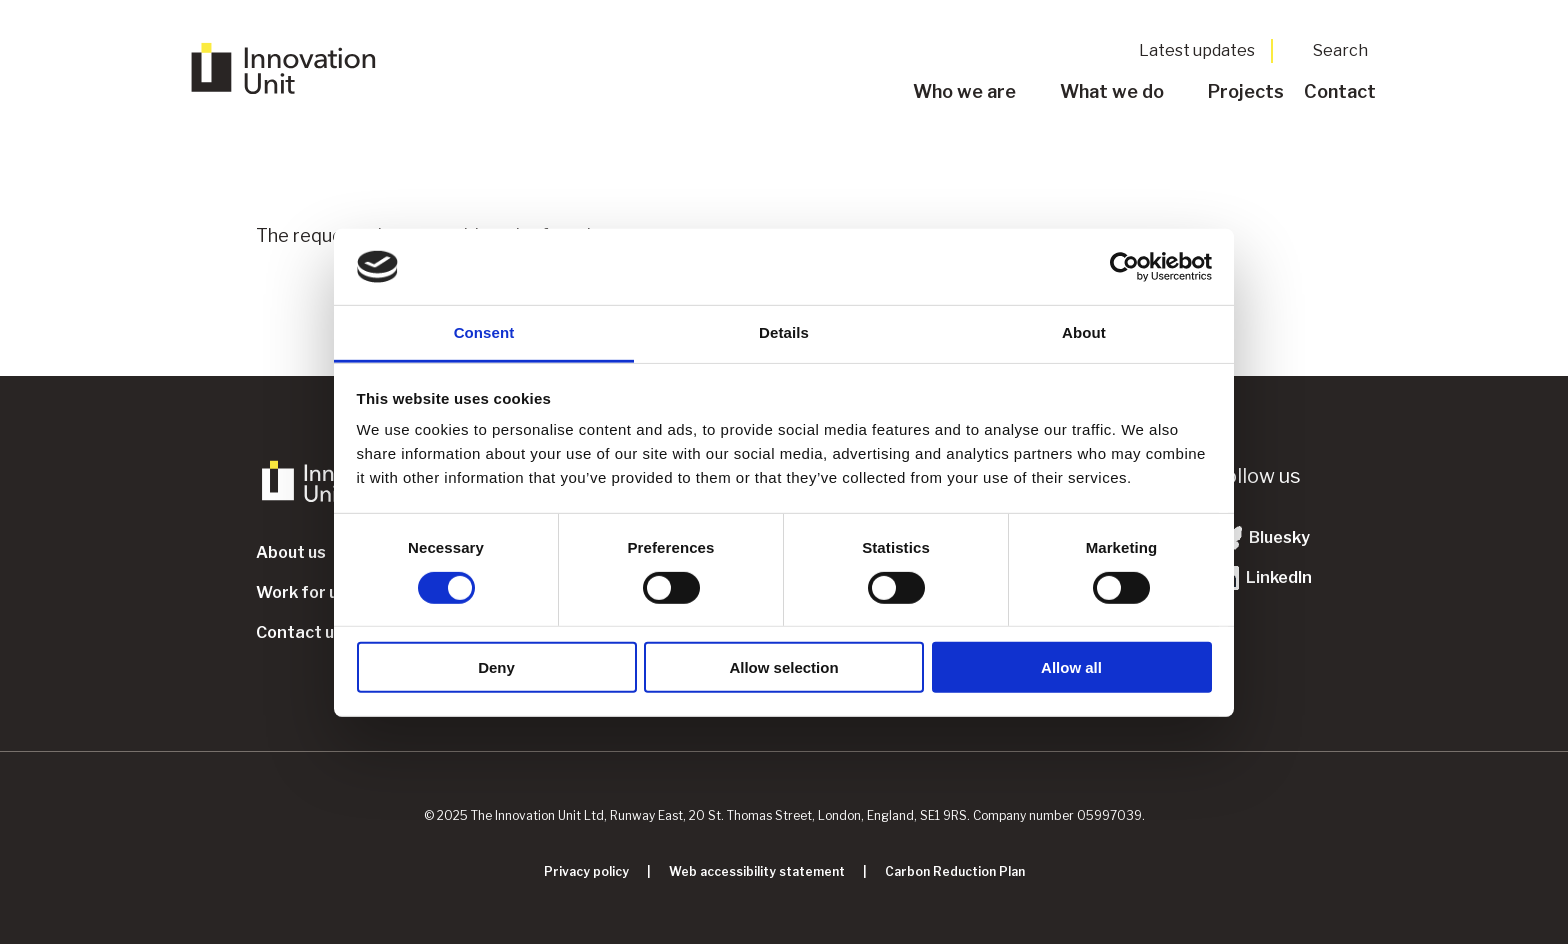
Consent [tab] (484, 332)
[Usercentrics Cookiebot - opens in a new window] (1124, 267)
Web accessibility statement (757, 871)
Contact (1340, 91)
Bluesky (1262, 538)
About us (291, 552)
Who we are (964, 91)
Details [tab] (784, 332)
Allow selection (783, 667)
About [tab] (1084, 332)
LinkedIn (1263, 578)
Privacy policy (586, 871)
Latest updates (1197, 50)
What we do (1112, 91)
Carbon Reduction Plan (955, 871)
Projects (1246, 91)
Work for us (301, 592)
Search (1340, 50)
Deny (496, 667)
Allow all (1071, 667)
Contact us (299, 632)
